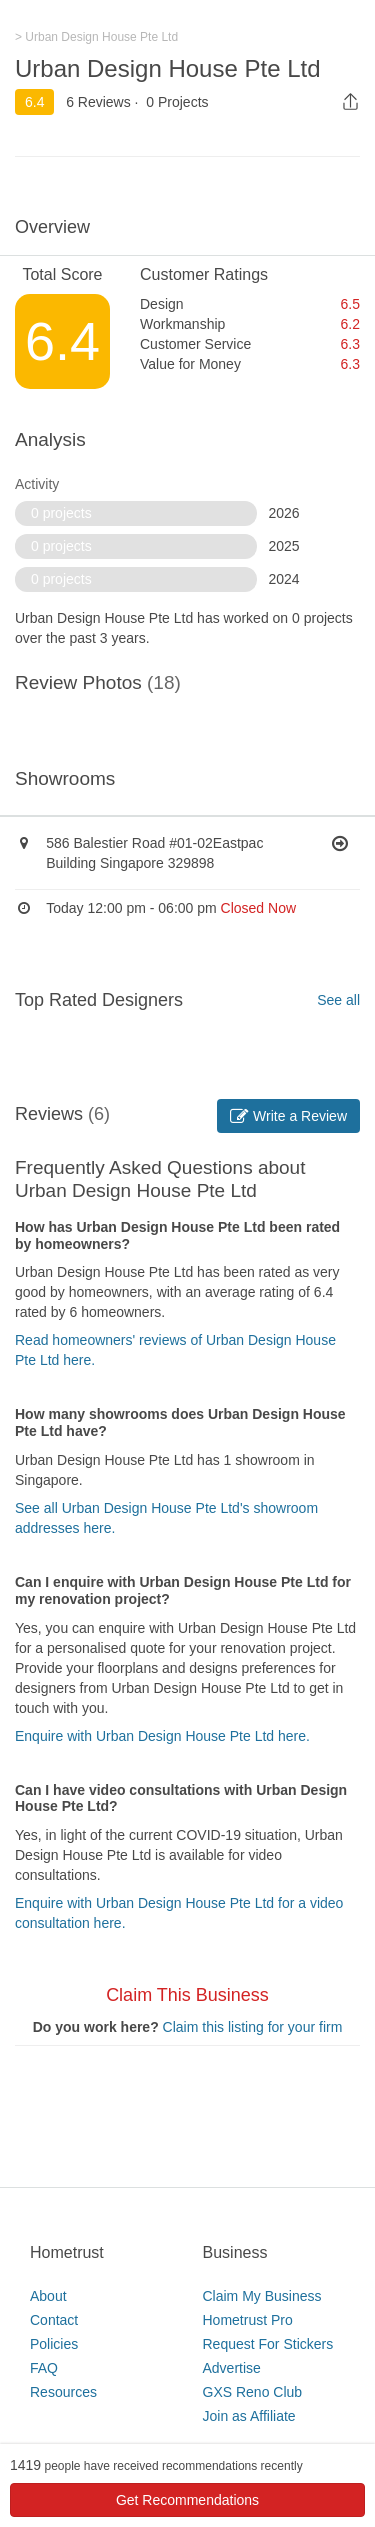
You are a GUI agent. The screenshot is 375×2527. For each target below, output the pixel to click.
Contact (54, 2320)
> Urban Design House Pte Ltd (96, 37)
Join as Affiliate (249, 2416)
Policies (54, 2344)
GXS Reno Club (253, 2392)
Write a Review (288, 1116)
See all (338, 1000)
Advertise (232, 2368)
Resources (63, 2392)
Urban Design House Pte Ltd (168, 68)
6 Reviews (98, 102)
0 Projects (177, 102)
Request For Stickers (268, 2344)
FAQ (44, 2368)
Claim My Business (262, 2296)
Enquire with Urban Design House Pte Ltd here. (162, 1736)
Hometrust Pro (248, 2320)
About (48, 2296)
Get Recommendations (187, 2500)
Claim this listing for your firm (253, 2027)
